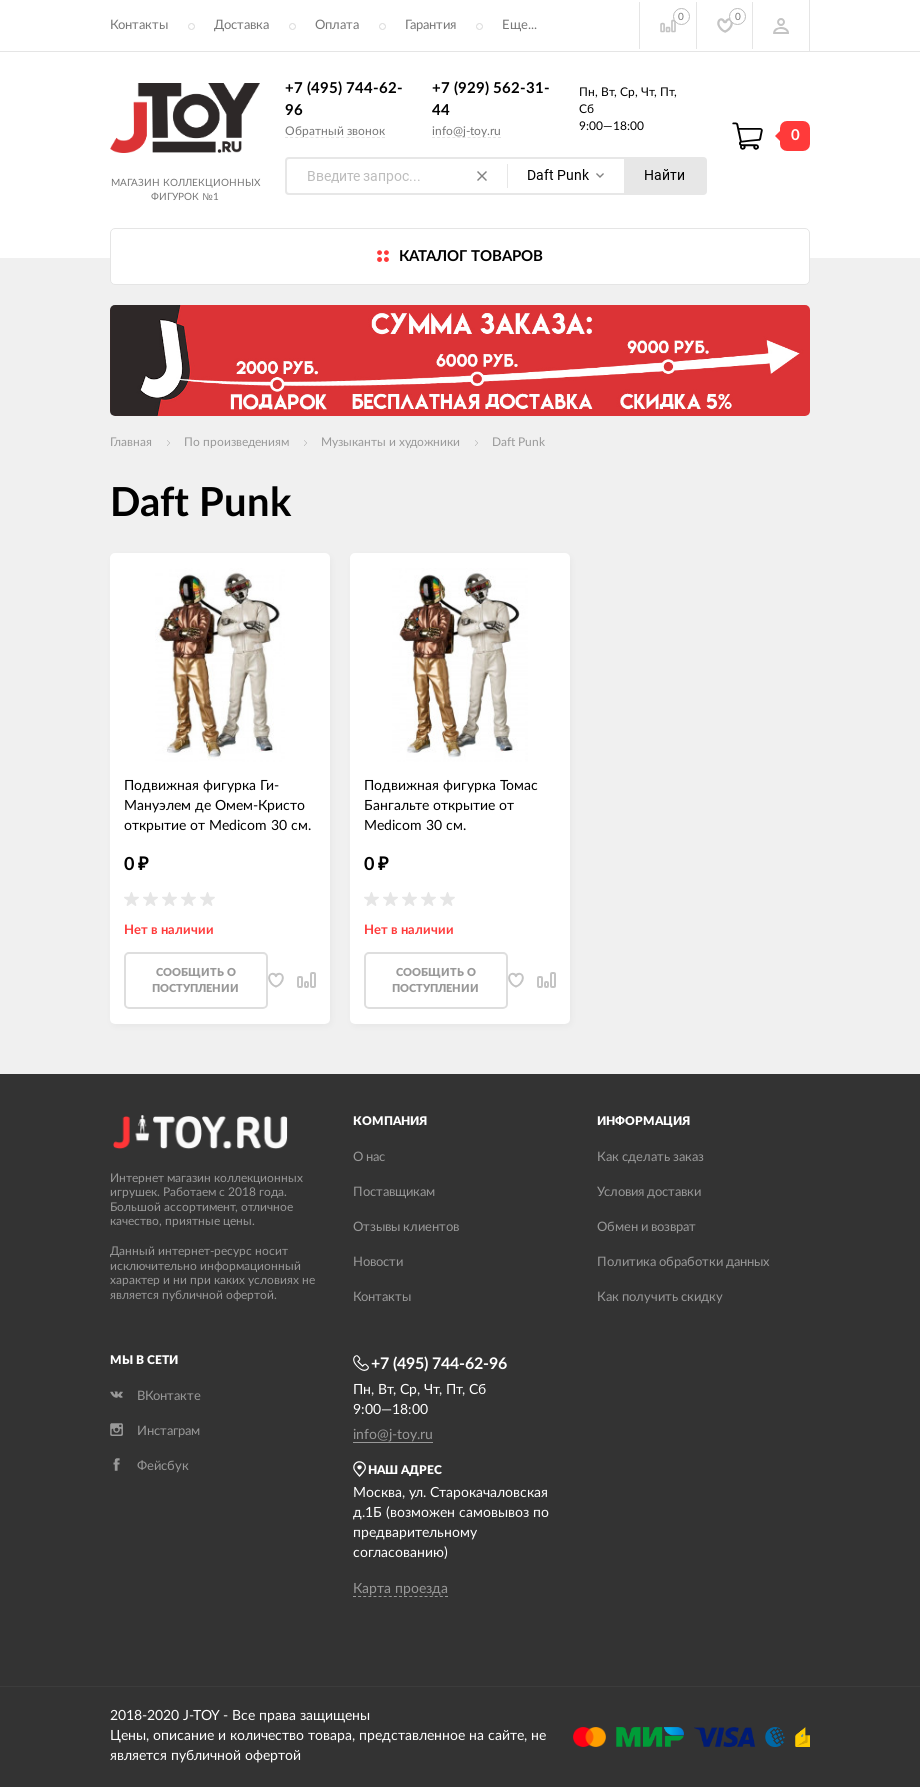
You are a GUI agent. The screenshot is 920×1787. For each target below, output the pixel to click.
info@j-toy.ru (466, 131)
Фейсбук (149, 1467)
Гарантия (430, 25)
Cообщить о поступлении (195, 981)
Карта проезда (400, 1590)
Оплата (337, 25)
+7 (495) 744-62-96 (430, 1365)
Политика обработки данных (683, 1263)
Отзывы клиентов (406, 1228)
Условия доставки (649, 1193)
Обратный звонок (335, 131)
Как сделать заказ (650, 1158)
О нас (369, 1158)
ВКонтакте (155, 1397)
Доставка (241, 25)
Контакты (139, 25)
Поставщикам (394, 1193)
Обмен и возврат (646, 1228)
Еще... (519, 25)
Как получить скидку (660, 1298)
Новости (378, 1263)
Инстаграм (155, 1432)
